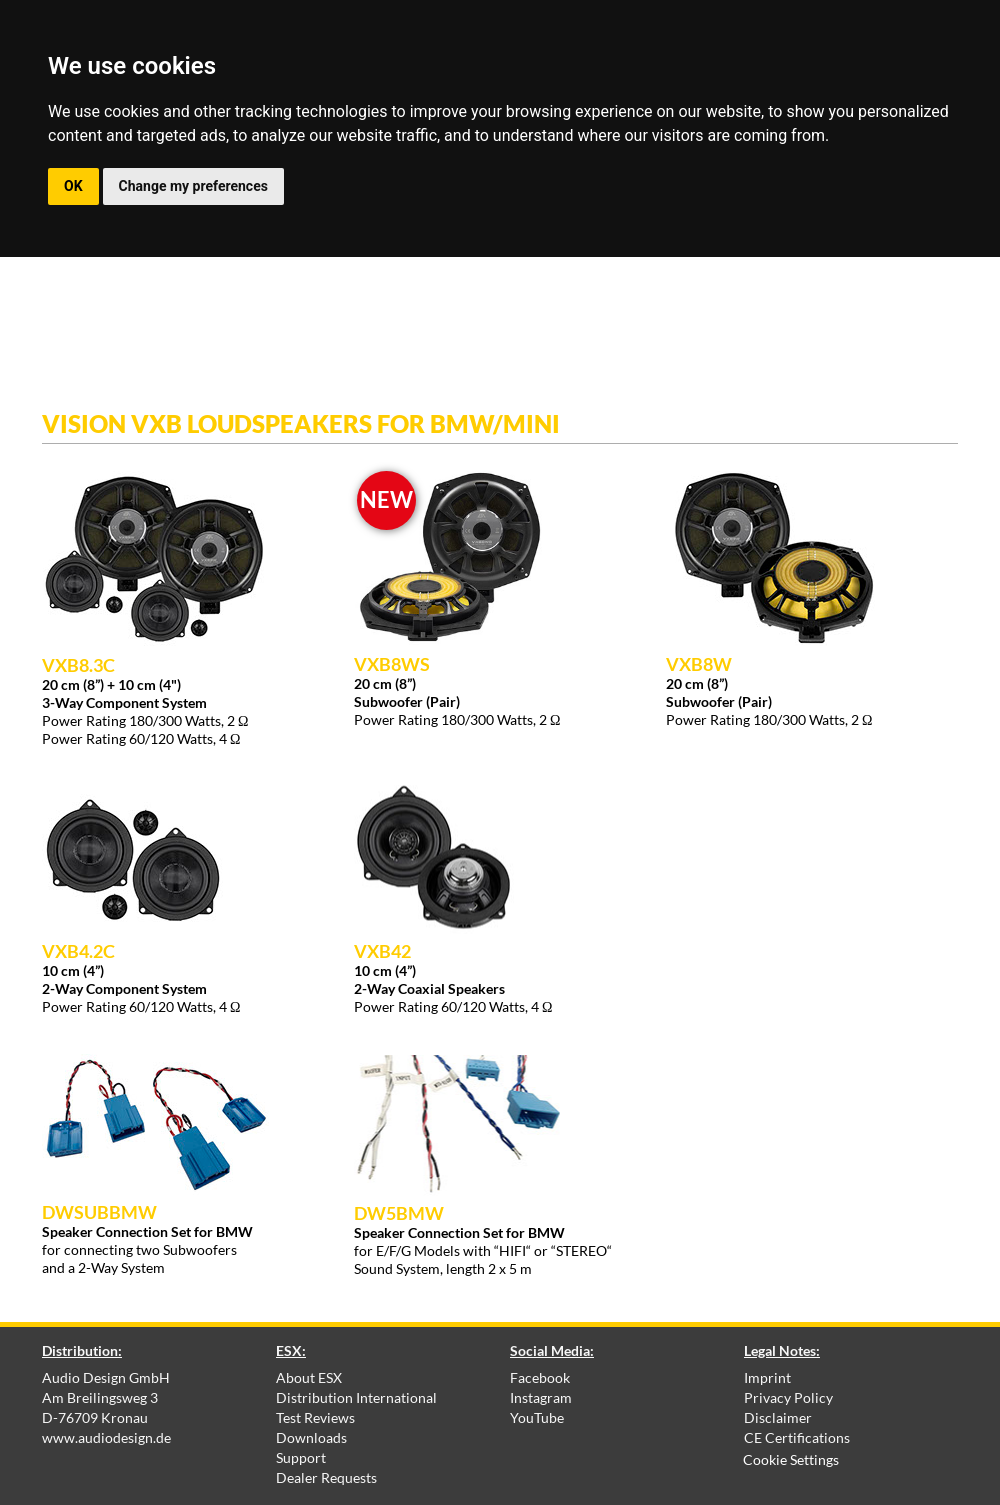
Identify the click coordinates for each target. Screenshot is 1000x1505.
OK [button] (73, 186)
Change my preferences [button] (193, 186)
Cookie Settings (791, 1459)
